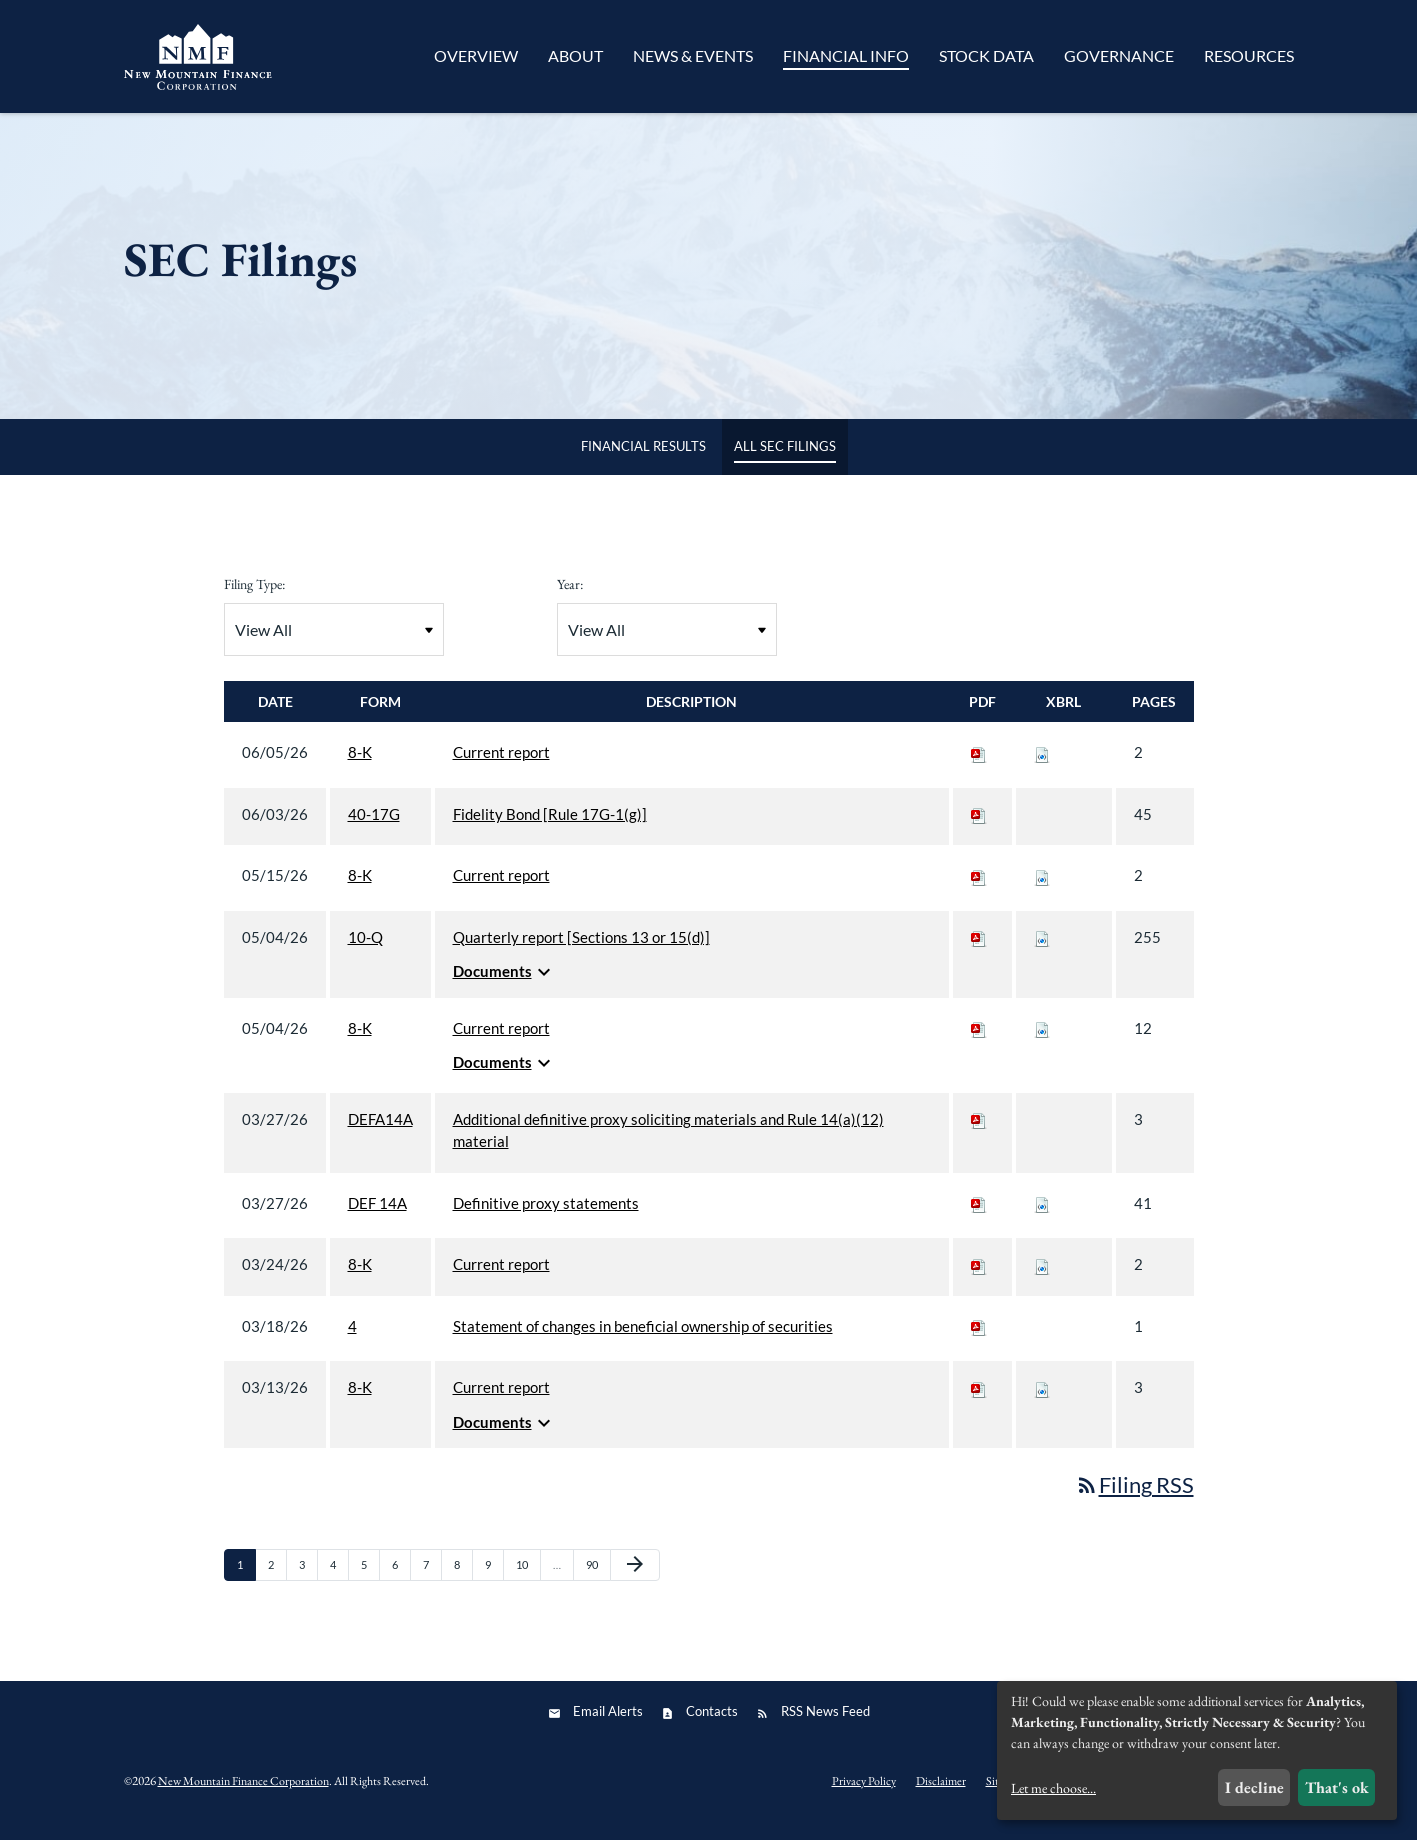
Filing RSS (1134, 1497)
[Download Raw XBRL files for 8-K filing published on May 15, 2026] (1042, 888)
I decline (1254, 1787)
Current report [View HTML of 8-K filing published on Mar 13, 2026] (501, 1400)
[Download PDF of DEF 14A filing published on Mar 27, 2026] (979, 1216)
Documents (504, 984)
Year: (570, 597)
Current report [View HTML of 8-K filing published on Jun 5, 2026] (501, 765)
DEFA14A (380, 1132)
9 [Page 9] (494, 1582)
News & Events (693, 55)
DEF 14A (377, 1216)
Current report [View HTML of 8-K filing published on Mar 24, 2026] (501, 1277)
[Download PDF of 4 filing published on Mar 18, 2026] (979, 1339)
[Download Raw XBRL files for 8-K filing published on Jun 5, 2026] (1042, 765)
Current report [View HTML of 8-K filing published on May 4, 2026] (501, 1041)
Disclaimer (941, 1793)
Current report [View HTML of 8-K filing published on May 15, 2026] (501, 888)
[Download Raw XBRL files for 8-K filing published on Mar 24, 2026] (1042, 1277)
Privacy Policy (864, 1793)
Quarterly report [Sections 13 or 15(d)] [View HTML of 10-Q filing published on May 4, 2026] (581, 950)
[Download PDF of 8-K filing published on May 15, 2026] (979, 888)
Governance (1119, 55)
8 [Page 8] (463, 1582)
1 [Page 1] (246, 1582)
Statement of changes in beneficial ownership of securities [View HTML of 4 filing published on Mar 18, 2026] (643, 1339)
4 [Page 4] (339, 1582)
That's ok (1337, 1787)
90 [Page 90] (597, 1582)
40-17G (374, 827)
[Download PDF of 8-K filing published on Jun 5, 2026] (979, 765)
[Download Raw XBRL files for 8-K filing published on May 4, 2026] (1042, 1041)
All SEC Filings (785, 459)
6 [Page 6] (401, 1582)
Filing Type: (254, 597)
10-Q (365, 950)
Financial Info (846, 55)
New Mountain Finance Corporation (243, 1794)
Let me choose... (1053, 1788)
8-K (360, 765)
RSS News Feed (825, 1724)
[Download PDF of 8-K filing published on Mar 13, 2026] (979, 1400)
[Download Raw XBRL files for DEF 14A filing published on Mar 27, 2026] (1042, 1216)
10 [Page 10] (527, 1582)
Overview (476, 55)
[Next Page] (635, 1578)
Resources (1249, 55)
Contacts (712, 1724)
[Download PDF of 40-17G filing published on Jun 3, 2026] (979, 827)
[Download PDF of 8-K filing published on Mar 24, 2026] (979, 1277)
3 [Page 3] (308, 1582)
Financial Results (643, 459)
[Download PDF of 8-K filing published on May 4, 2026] (979, 1041)
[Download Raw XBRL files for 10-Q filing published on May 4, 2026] (1042, 950)
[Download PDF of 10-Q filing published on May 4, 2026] (979, 950)
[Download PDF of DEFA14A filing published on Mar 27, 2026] (979, 1132)
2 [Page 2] (277, 1582)
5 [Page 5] (370, 1582)
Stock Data (986, 55)
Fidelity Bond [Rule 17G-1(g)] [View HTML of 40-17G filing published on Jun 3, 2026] (550, 827)
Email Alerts (608, 1724)
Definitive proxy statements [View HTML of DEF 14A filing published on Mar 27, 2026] (546, 1216)
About (575, 55)
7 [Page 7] (432, 1582)
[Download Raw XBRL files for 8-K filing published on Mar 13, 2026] (1042, 1400)
